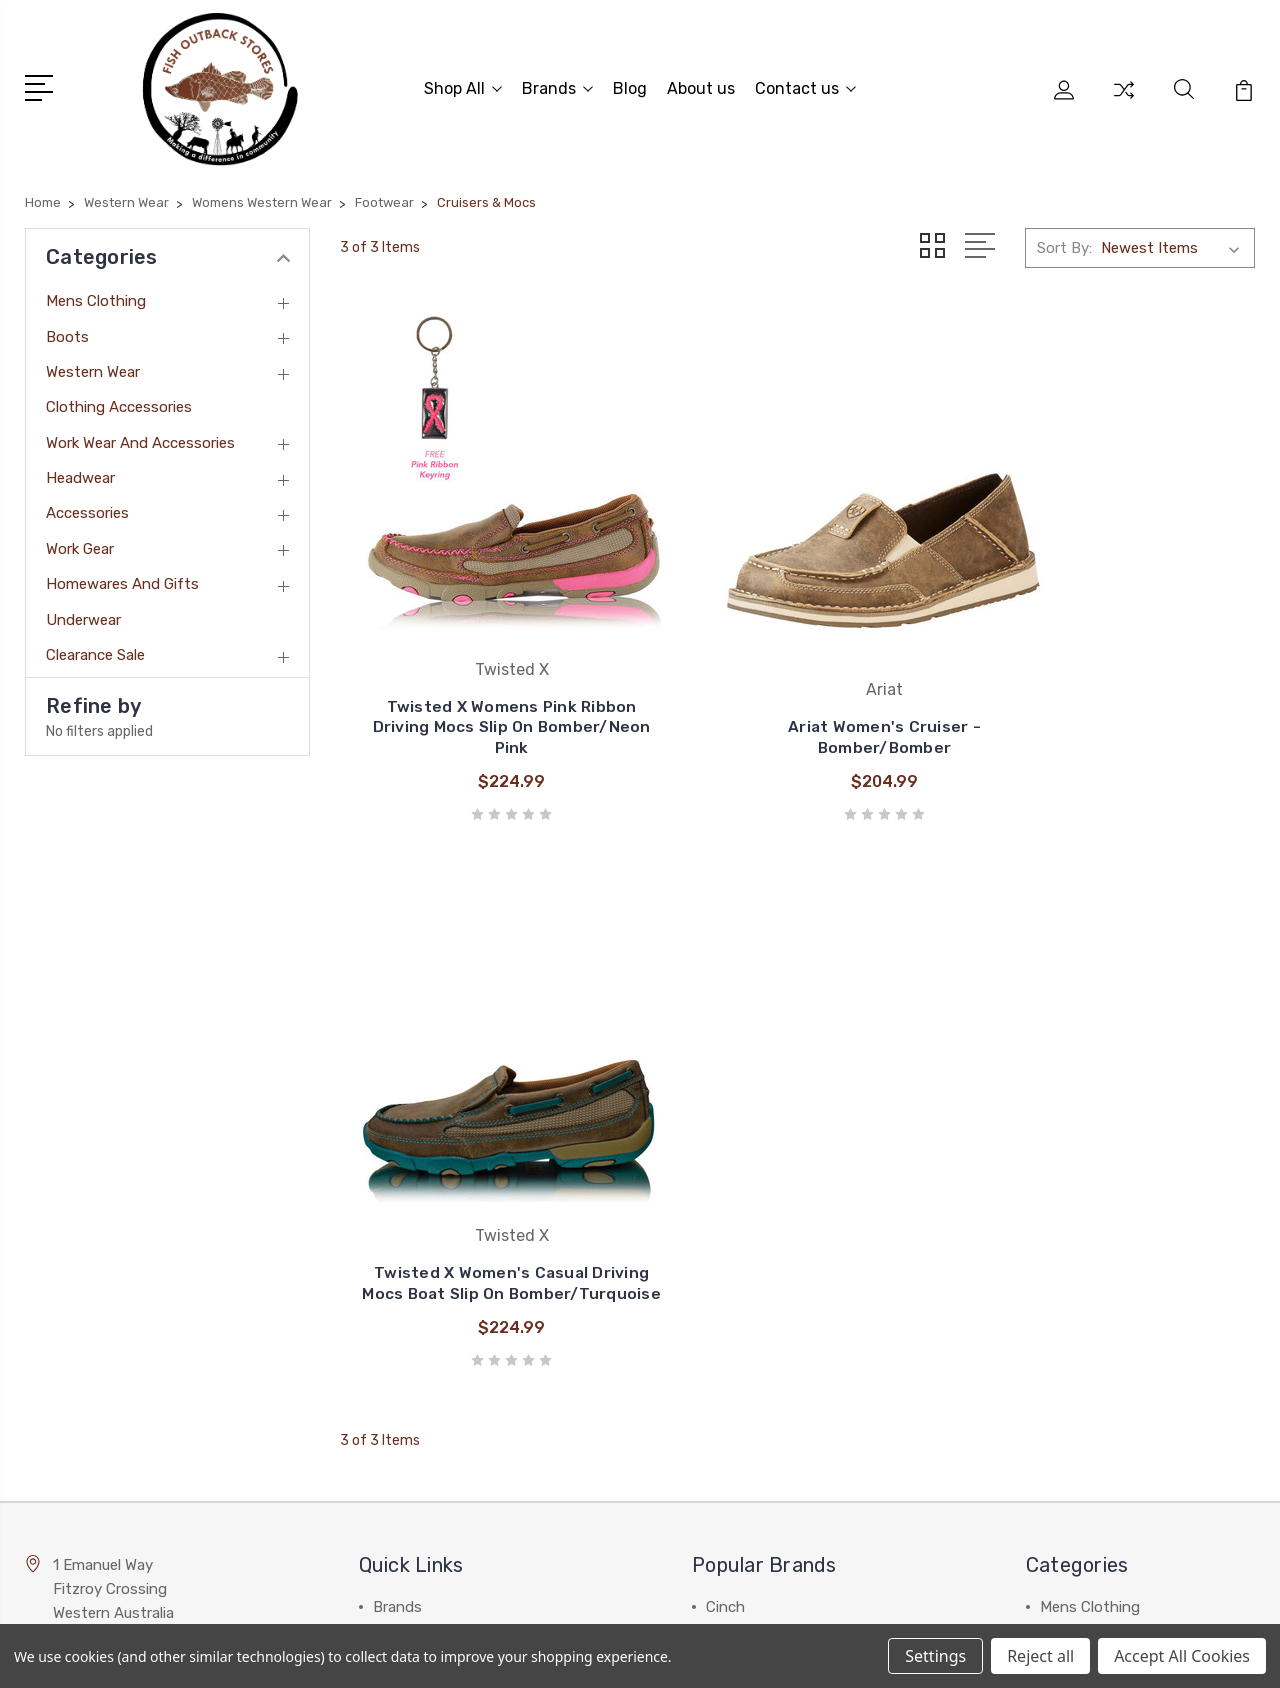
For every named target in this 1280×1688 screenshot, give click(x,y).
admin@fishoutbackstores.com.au (153, 1402)
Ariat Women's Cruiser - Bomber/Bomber (798, 676)
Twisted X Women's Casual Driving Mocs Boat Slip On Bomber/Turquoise (1112, 666)
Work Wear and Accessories (140, 437)
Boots (67, 331)
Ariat (722, 1090)
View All (734, 1180)
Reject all (1040, 1656)
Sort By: (1064, 242)
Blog (630, 85)
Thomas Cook (754, 1150)
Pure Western (752, 1120)
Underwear (83, 614)
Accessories (87, 508)
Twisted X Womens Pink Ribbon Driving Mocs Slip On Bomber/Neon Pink (482, 666)
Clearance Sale (95, 649)
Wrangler (735, 1060)
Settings (935, 1656)
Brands (557, 85)
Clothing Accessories (119, 402)
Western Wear (93, 366)
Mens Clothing (96, 296)
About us (701, 85)
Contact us (805, 85)
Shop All (463, 85)
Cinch (725, 1000)
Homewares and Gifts (122, 578)
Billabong (737, 1030)
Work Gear (80, 543)
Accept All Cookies (1182, 1656)
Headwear (80, 472)
